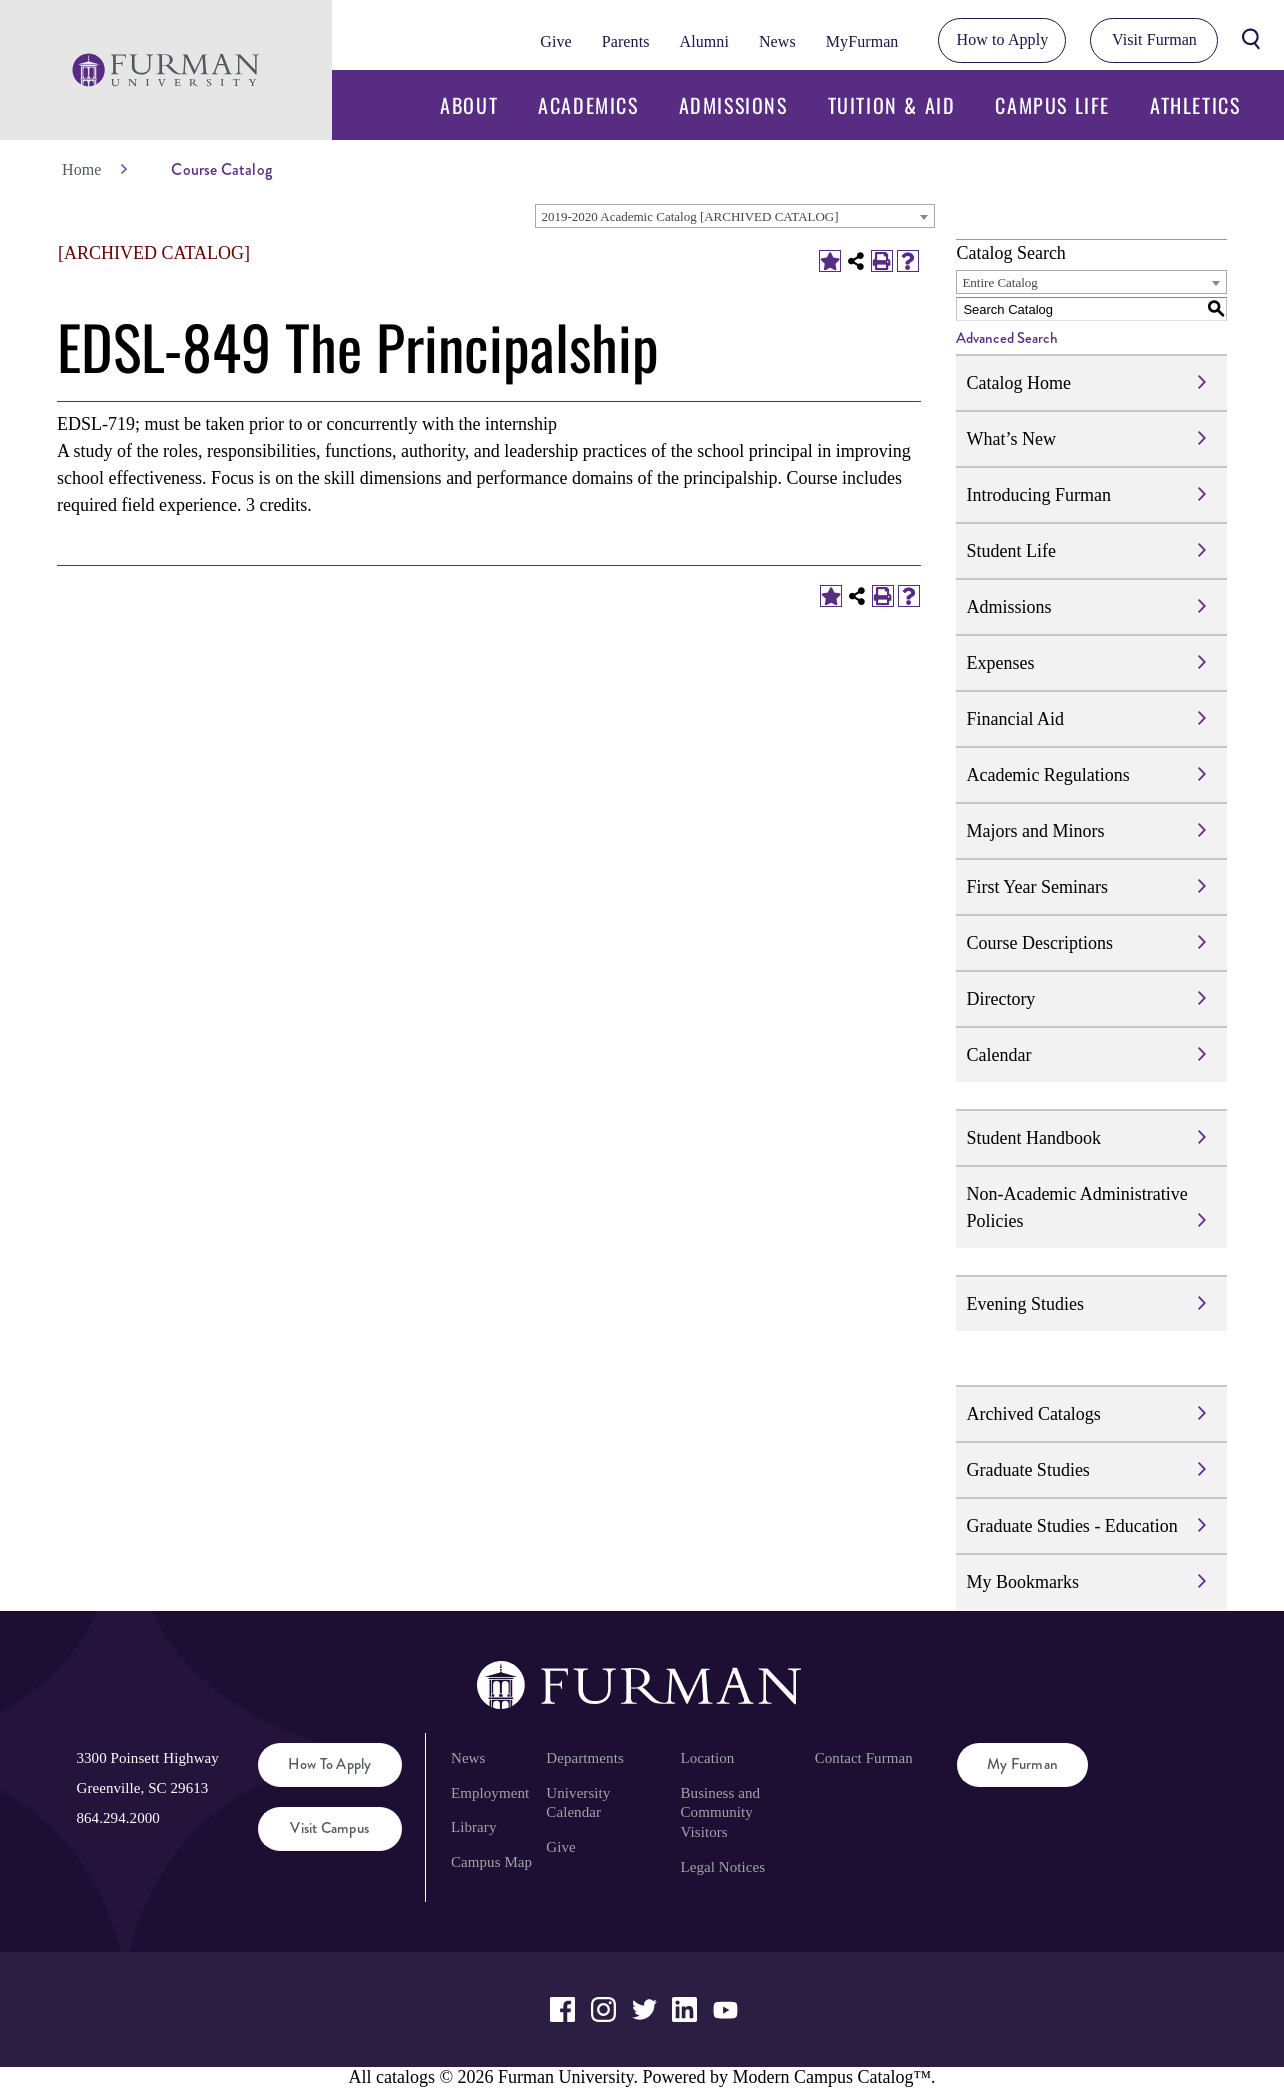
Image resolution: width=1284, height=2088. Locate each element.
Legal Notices (723, 1867)
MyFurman (862, 41)
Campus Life (1052, 105)
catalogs (405, 2077)
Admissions (733, 105)
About (469, 105)
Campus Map (491, 1862)
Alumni (703, 41)
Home (81, 169)
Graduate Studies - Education (1071, 1526)
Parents (626, 41)
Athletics (1195, 105)
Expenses (1000, 663)
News (777, 41)
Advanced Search (1007, 338)
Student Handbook (1033, 1138)
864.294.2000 (117, 1818)
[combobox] (735, 216)
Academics (588, 105)
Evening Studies (1025, 1304)
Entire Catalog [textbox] (999, 282)
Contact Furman (864, 1758)
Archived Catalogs (1033, 1414)
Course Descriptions (1039, 943)
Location (708, 1758)
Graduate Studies (1027, 1470)
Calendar (998, 1055)
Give (555, 41)
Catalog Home (1018, 383)
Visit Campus (329, 1828)
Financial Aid (1015, 719)
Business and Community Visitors (721, 1813)
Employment (490, 1793)
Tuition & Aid (892, 105)
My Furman (1022, 1764)
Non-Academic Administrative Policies (1076, 1207)
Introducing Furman (1038, 495)
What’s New (1010, 439)
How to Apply (1003, 39)
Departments (584, 1758)
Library (474, 1827)
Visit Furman (1154, 39)
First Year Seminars (1037, 887)
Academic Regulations (1047, 775)
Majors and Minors (1035, 831)
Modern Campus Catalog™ (831, 2077)
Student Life (1010, 551)
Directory (1000, 999)
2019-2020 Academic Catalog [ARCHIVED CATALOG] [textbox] (689, 216)
